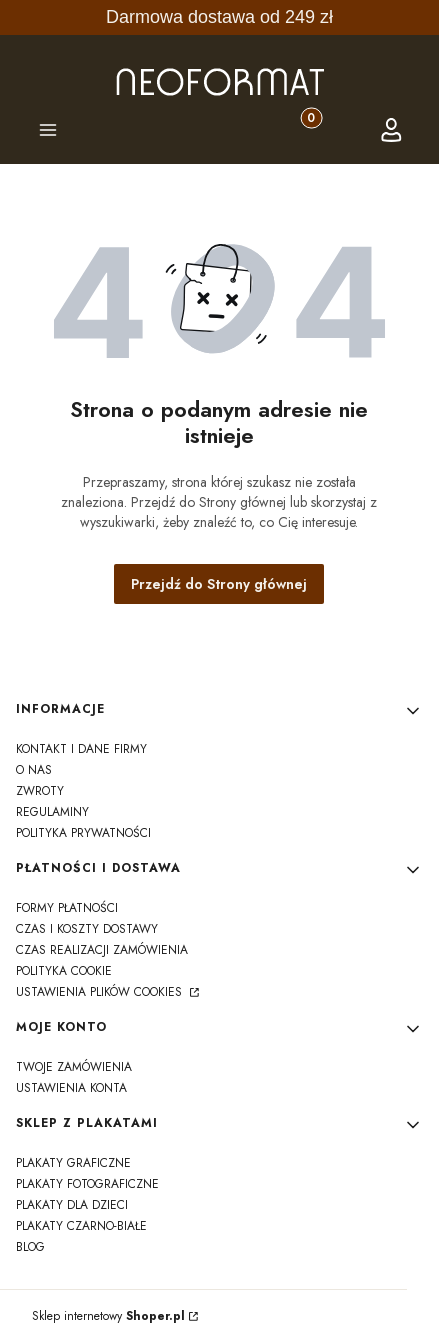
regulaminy (52, 812)
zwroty (40, 791)
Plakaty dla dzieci (72, 1205)
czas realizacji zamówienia (102, 950)
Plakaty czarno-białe (81, 1226)
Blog (30, 1247)
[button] (48, 133)
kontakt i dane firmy (81, 749)
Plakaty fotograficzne (87, 1184)
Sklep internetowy (108, 1316)
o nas (34, 770)
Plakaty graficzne (73, 1163)
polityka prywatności (83, 833)
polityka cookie (64, 971)
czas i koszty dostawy (87, 929)
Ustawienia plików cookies (101, 992)
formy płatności (67, 908)
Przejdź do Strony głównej (219, 584)
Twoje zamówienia (74, 1067)
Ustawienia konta (71, 1088)
